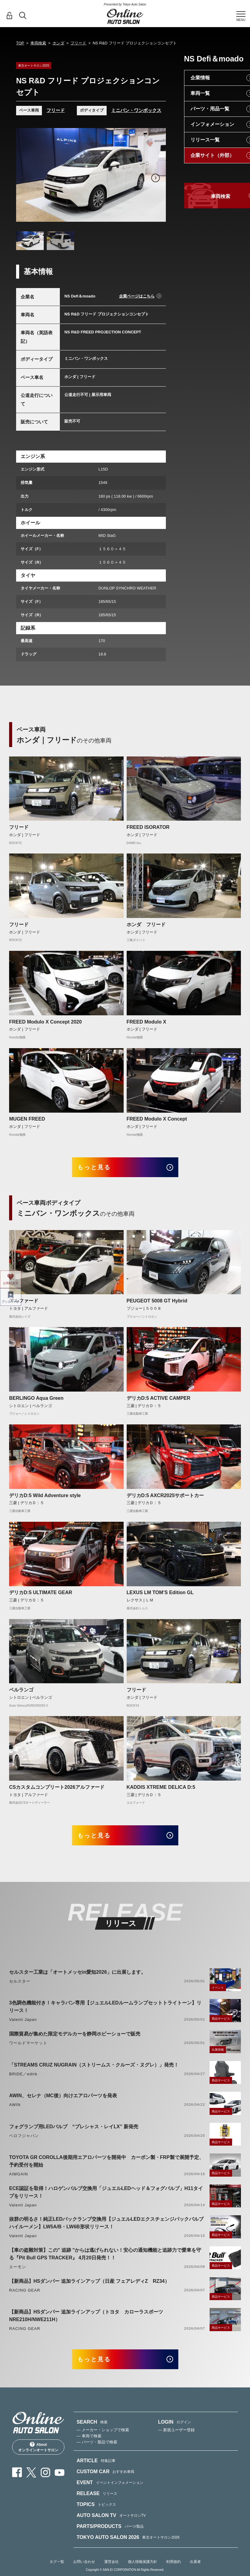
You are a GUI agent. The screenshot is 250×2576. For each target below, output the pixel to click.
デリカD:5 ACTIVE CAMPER (158, 1399)
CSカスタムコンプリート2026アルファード (56, 1788)
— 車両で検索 (89, 2441)
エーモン (17, 2270)
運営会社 (111, 2567)
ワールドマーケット (28, 2046)
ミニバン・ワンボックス (136, 110)
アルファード (23, 1302)
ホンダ (58, 43)
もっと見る (98, 1168)
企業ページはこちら (137, 296)
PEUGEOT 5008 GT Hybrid (157, 1302)
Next (155, 178)
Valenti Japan (23, 2023)
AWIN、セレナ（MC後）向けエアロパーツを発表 (63, 2098)
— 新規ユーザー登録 (176, 2435)
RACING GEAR (24, 2293)
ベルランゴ (21, 1691)
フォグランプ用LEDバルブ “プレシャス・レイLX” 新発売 (73, 2130)
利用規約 (173, 2567)
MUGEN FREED (27, 1118)
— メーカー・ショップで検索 (103, 2435)
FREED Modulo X (146, 1021)
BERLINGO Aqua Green (36, 1399)
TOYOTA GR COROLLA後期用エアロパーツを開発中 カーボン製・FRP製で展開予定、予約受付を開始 (106, 2164)
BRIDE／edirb (23, 2077)
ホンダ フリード (146, 924)
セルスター (19, 1984)
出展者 (195, 2567)
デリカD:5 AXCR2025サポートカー (165, 1497)
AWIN (15, 2108)
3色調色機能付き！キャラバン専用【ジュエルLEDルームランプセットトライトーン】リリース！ (105, 2010)
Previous (26, 178)
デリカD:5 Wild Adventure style (45, 1497)
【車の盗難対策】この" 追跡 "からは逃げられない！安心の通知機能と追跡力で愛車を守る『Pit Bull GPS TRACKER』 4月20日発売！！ (105, 2257)
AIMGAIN (18, 2177)
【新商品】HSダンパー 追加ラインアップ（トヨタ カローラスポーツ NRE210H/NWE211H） (88, 2319)
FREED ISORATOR (148, 827)
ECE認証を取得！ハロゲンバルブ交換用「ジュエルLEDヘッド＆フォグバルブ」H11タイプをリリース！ (106, 2195)
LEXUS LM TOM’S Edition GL (160, 1594)
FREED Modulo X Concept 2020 (45, 1021)
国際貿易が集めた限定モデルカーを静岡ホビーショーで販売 (74, 2037)
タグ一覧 (57, 2567)
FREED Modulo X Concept (157, 1118)
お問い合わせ (84, 2567)
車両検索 (38, 43)
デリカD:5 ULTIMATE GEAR (40, 1594)
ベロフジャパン (24, 2139)
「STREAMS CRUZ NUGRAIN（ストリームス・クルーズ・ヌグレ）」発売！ (94, 2068)
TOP (20, 43)
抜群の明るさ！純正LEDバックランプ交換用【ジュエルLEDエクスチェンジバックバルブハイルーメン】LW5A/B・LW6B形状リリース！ (106, 2226)
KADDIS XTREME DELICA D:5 (161, 1788)
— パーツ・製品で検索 (97, 2447)
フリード (78, 43)
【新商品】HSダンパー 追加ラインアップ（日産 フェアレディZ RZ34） (89, 2284)
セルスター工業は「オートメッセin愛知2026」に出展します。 (77, 1975)
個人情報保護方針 (142, 2567)
